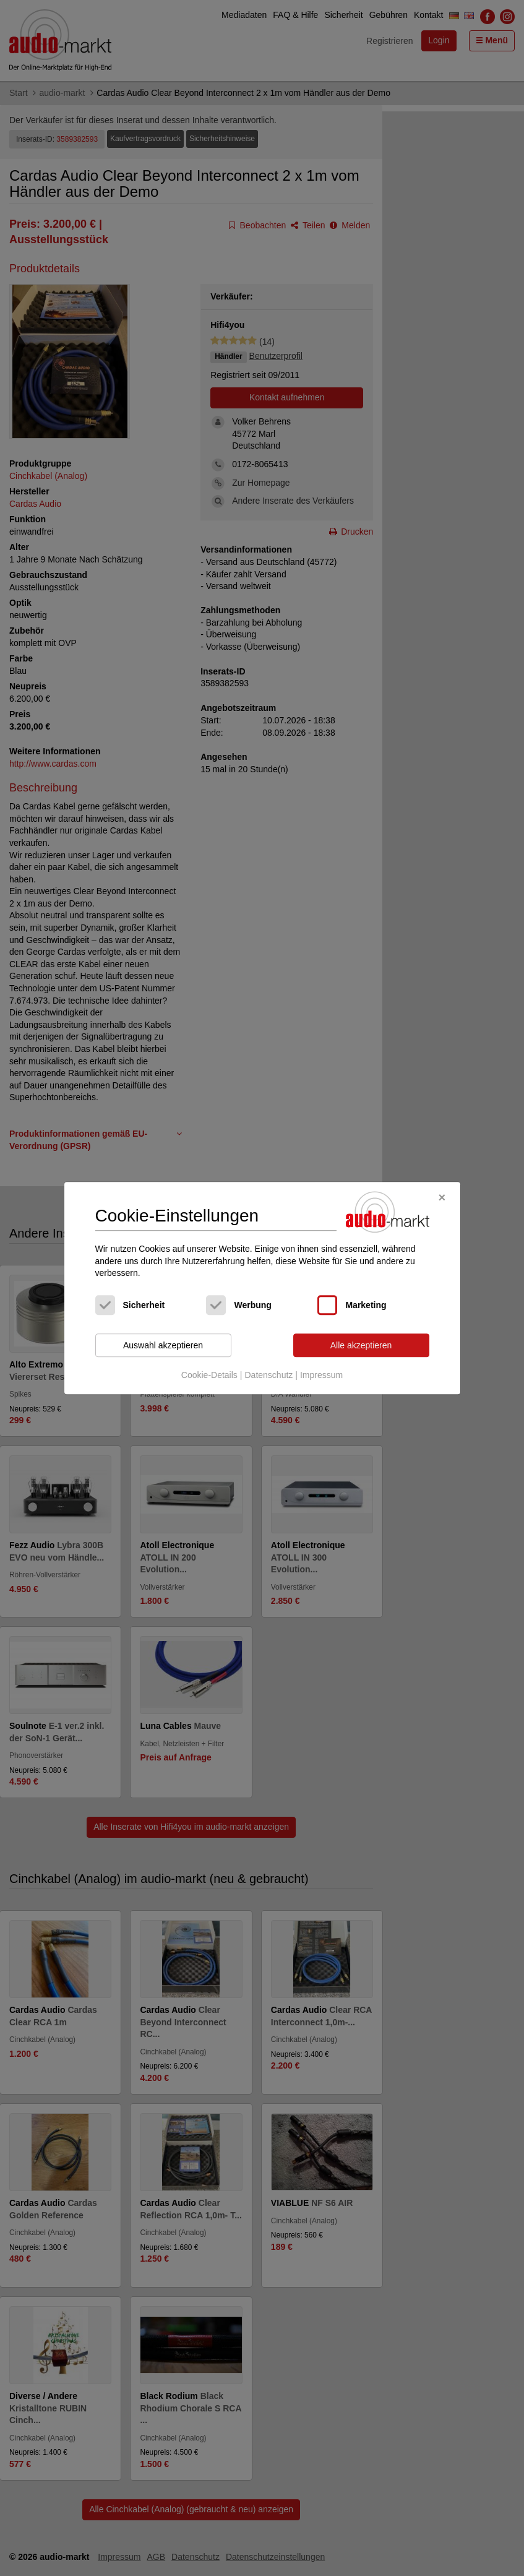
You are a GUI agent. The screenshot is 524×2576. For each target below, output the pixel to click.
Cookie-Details (209, 1376)
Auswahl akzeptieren (163, 1345)
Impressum (321, 1376)
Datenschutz (268, 1376)
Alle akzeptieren (361, 1345)
